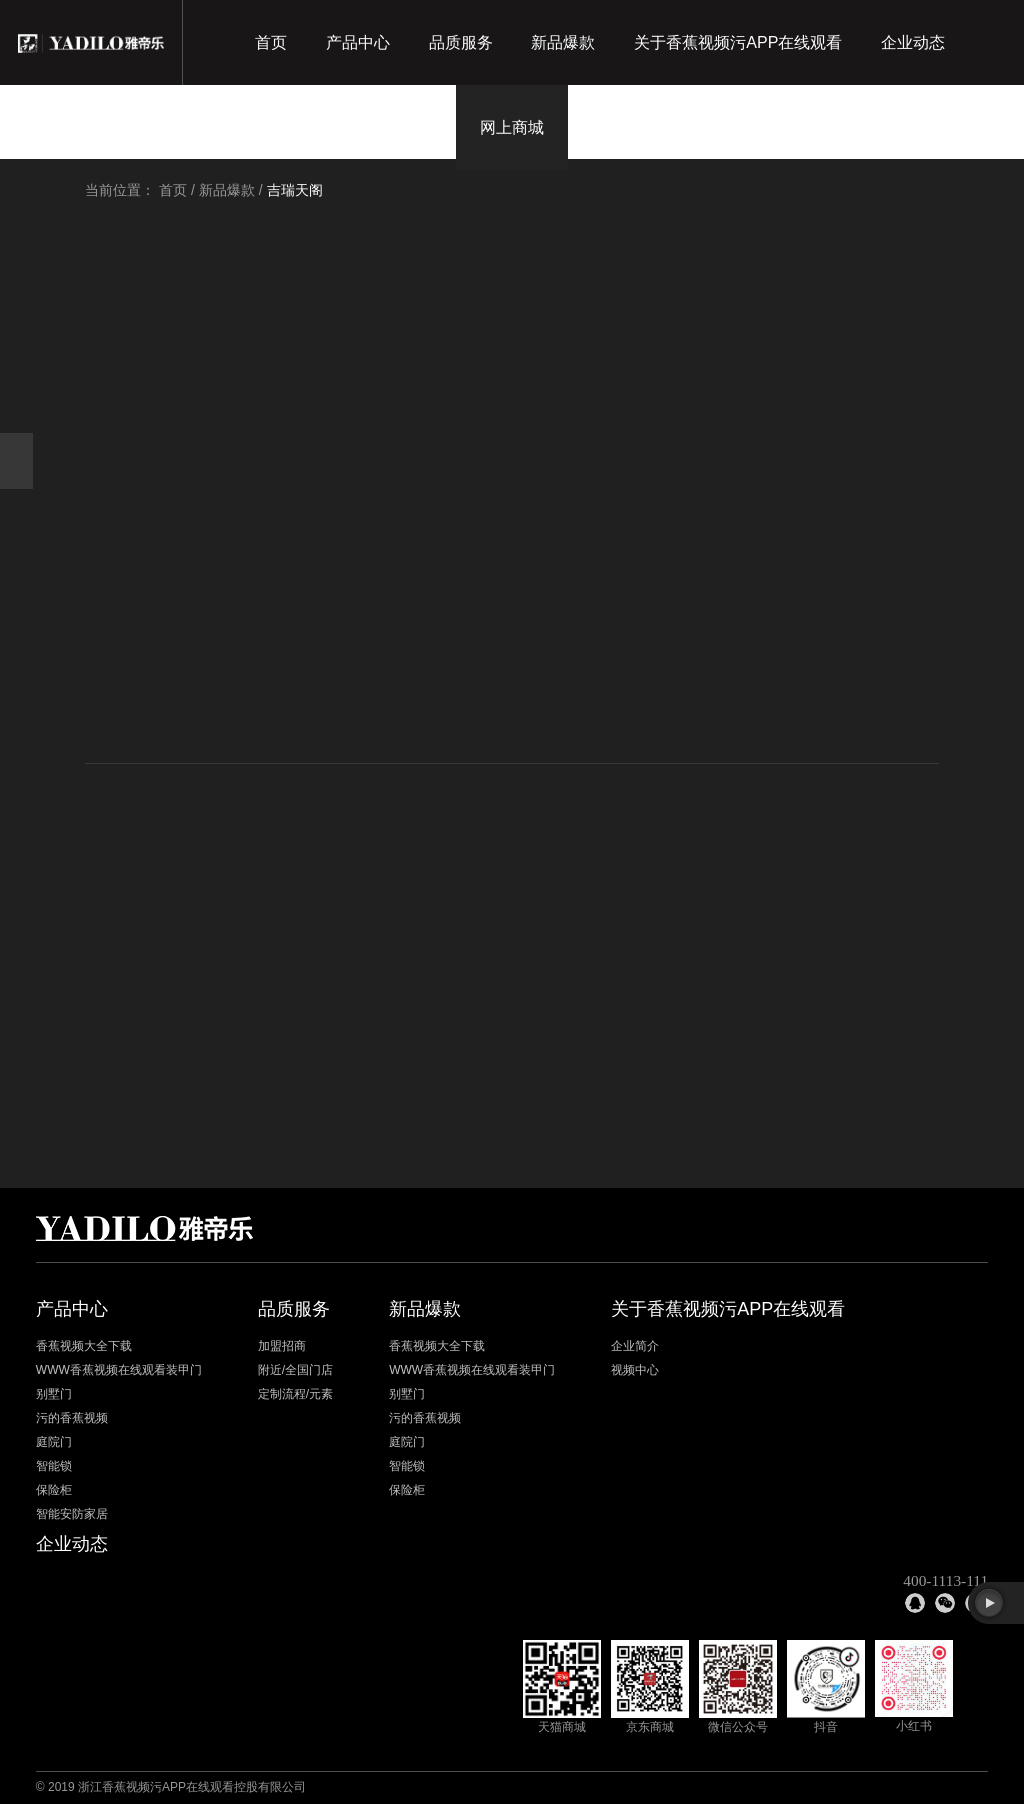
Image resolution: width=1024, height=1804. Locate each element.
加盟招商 (282, 1347)
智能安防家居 (72, 1515)
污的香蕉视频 (72, 1419)
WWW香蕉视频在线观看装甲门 (119, 1371)
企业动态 (913, 42)
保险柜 (54, 1491)
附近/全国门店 (295, 1371)
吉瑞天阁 (295, 190)
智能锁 (54, 1467)
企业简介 (635, 1347)
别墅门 (54, 1395)
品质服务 (461, 42)
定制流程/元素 (295, 1395)
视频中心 (635, 1371)
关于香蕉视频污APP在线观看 (738, 42)
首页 (271, 42)
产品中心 (358, 42)
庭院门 (54, 1443)
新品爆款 (563, 42)
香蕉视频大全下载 (84, 1347)
